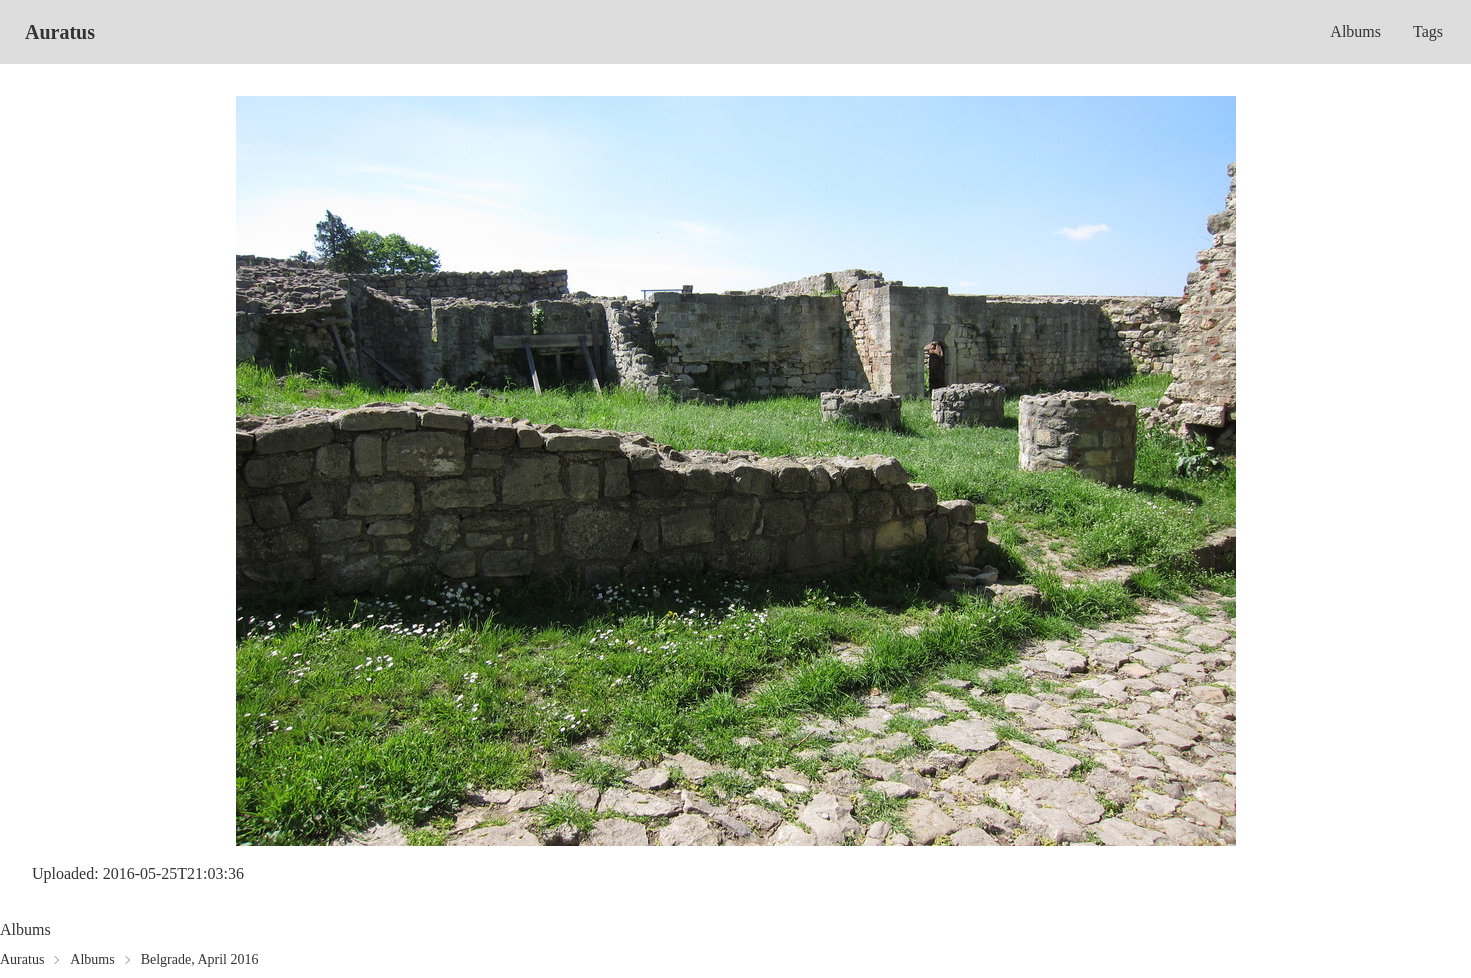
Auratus (60, 32)
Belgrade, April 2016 (200, 959)
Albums (1355, 31)
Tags (1428, 31)
